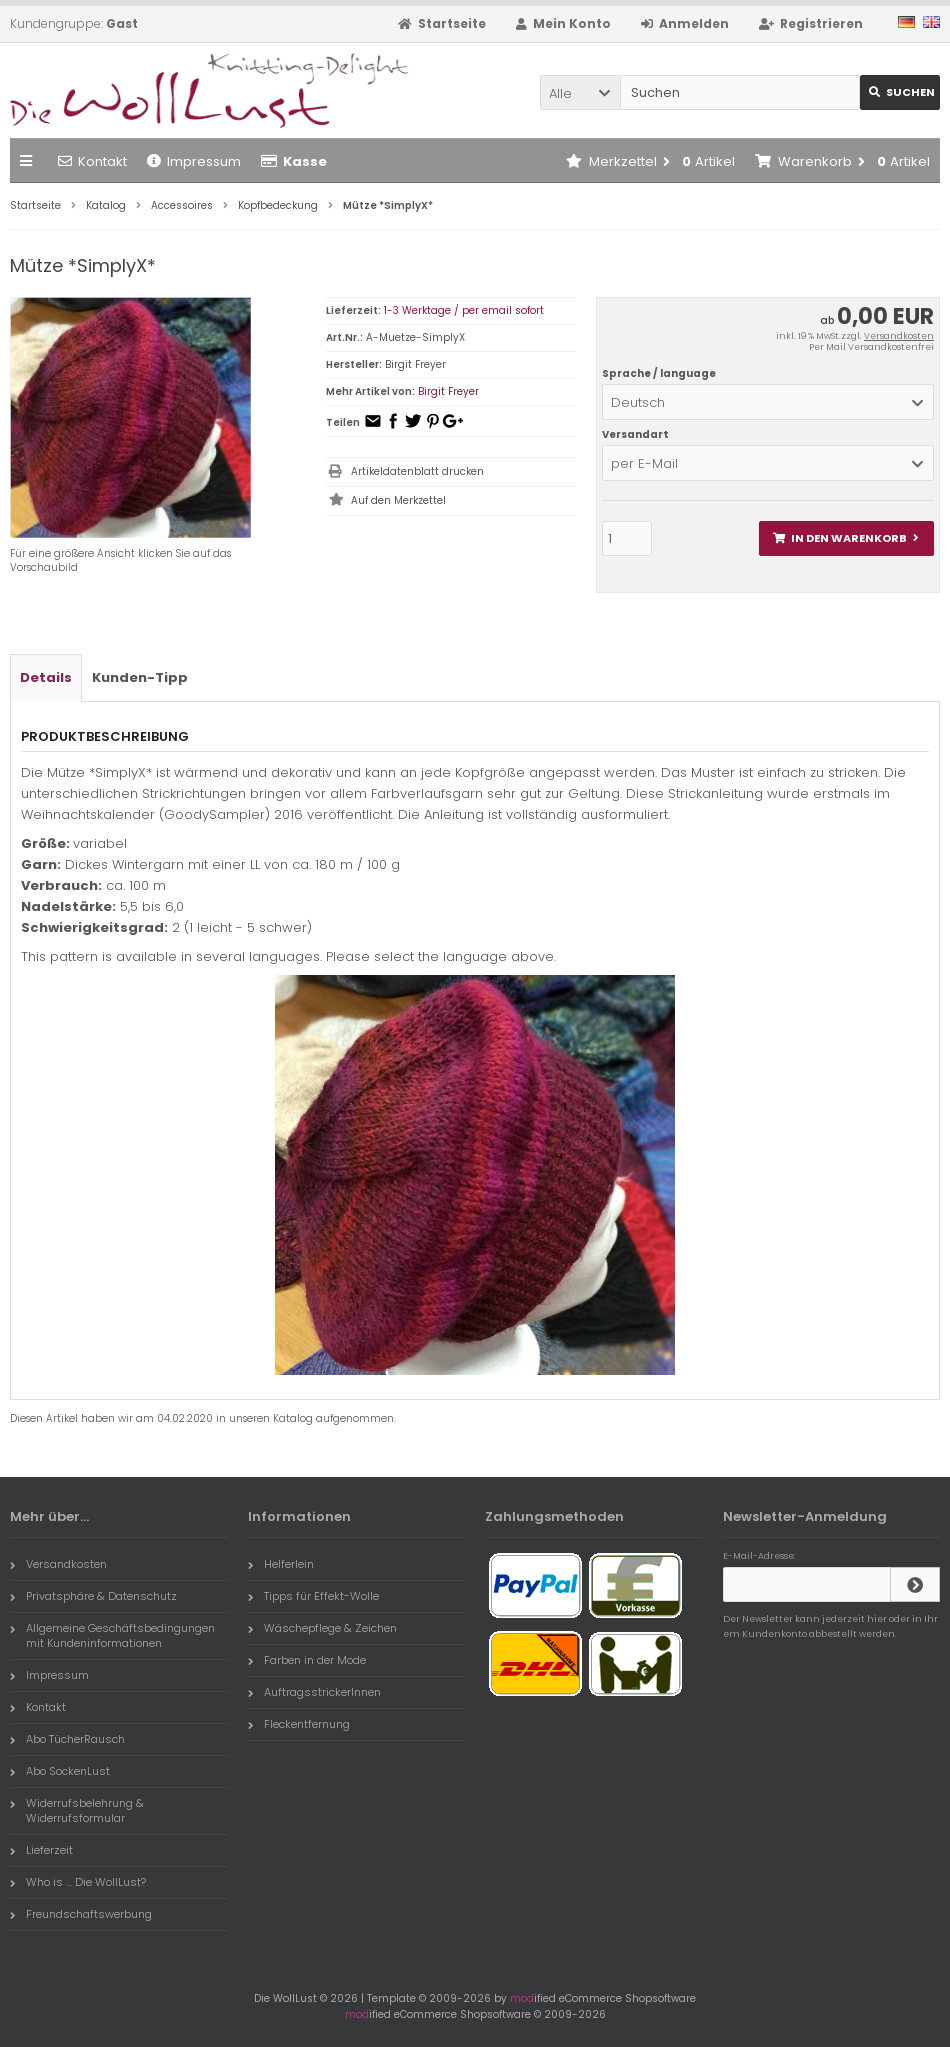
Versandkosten (899, 336)
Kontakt (92, 161)
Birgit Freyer (448, 391)
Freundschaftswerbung (81, 1914)
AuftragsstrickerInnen (314, 1692)
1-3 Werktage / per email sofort (464, 310)
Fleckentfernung (299, 1724)
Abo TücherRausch (67, 1739)
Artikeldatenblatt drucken (417, 471)
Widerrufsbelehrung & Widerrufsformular (77, 1810)
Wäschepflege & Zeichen (322, 1628)
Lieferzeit (41, 1850)
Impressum (194, 161)
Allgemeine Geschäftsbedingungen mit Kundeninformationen (112, 1635)
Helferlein (281, 1564)
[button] (580, 92)
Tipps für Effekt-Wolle (313, 1596)
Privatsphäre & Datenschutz (93, 1596)
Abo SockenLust (60, 1771)
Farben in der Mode (307, 1660)
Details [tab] (46, 677)
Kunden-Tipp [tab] (140, 677)
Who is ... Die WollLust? (78, 1882)
